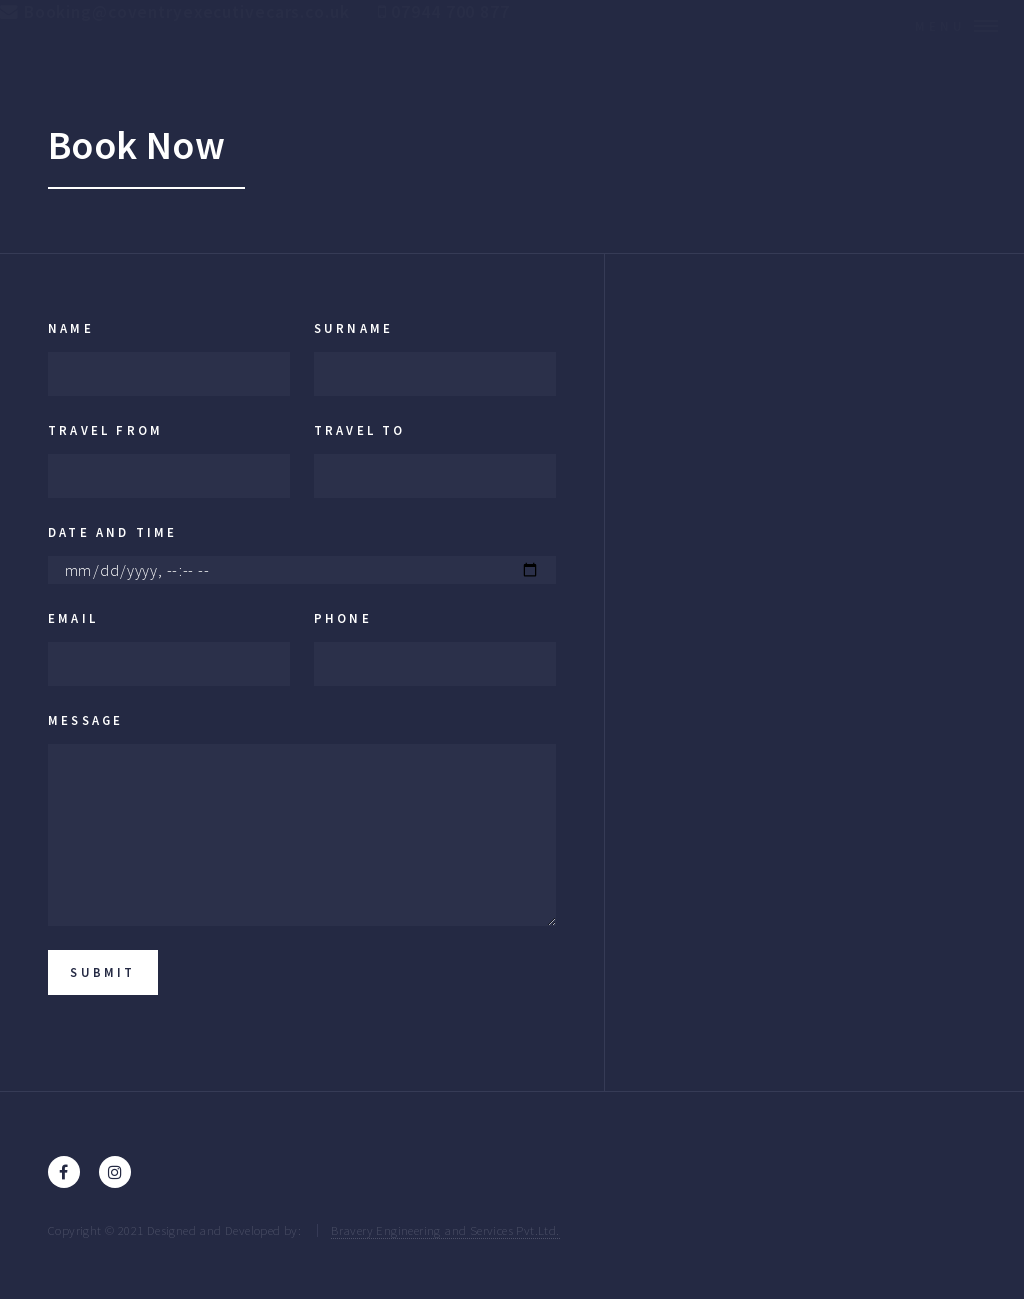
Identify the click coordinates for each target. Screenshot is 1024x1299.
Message (85, 720)
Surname (353, 328)
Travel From (105, 430)
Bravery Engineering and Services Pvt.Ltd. (445, 1230)
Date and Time (113, 532)
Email (73, 618)
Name (71, 328)
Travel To (360, 430)
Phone (343, 618)
